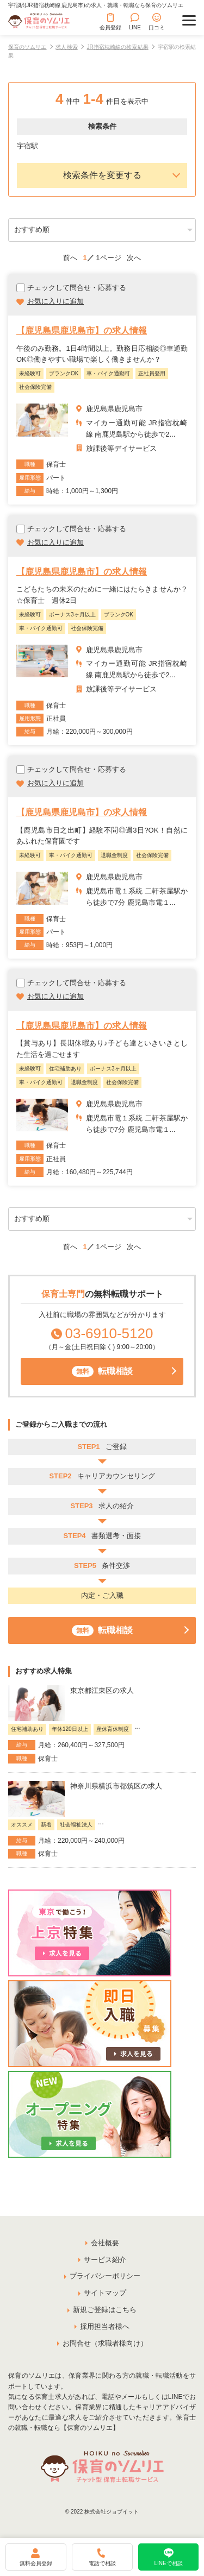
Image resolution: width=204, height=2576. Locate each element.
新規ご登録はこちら (105, 2310)
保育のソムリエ (27, 47)
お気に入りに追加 (55, 301)
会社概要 (105, 2243)
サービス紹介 (105, 2260)
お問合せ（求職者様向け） (105, 2343)
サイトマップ (105, 2293)
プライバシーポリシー (105, 2276)
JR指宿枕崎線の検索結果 (118, 47)
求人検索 (66, 47)
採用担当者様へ (104, 2326)
